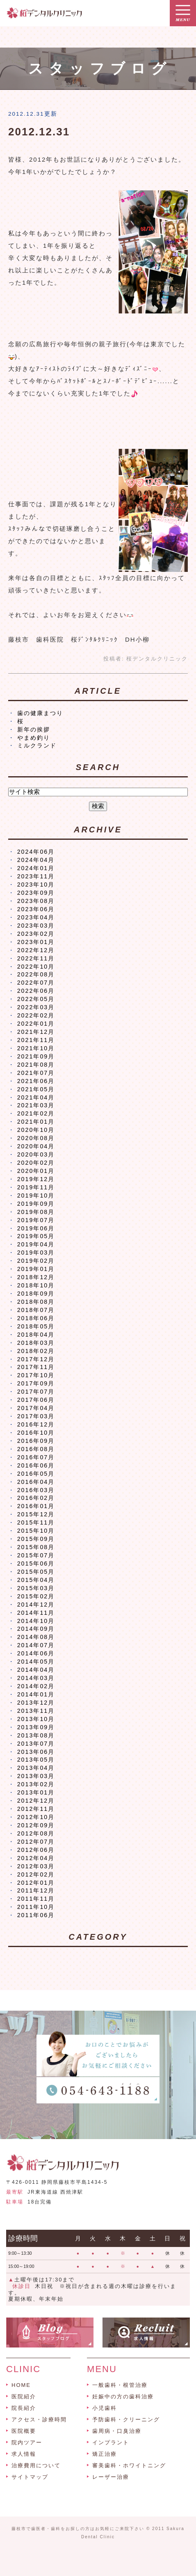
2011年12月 (36, 1890)
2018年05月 (36, 1326)
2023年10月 (36, 884)
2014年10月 (36, 1621)
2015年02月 (36, 1596)
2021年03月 (36, 1105)
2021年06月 (36, 1081)
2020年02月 (36, 1162)
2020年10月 (36, 1130)
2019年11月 (36, 1187)
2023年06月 (36, 909)
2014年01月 (36, 1694)
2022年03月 (36, 1007)
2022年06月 (36, 990)
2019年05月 (36, 1236)
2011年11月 (36, 1898)
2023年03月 (36, 925)
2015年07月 (36, 1555)
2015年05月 (36, 1571)
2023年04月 (36, 917)
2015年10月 (36, 1530)
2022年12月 (36, 950)
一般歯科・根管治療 (120, 2385)
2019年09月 (36, 1203)
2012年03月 (36, 1866)
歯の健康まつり (40, 713)
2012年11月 (36, 1809)
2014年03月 (36, 1678)
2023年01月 (36, 942)
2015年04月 (36, 1580)
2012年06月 (36, 1850)
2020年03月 (36, 1154)
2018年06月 (36, 1318)
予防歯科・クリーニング (126, 2419)
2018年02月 (36, 1351)
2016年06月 (36, 1465)
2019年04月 (36, 1244)
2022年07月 (36, 982)
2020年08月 (36, 1138)
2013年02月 (36, 1784)
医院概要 (23, 2431)
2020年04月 (36, 1146)
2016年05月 (36, 1473)
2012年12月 (36, 1800)
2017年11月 (36, 1367)
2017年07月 (36, 1391)
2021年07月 (36, 1073)
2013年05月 (36, 1759)
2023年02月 (36, 933)
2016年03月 (36, 1490)
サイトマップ (29, 2477)
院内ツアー (26, 2442)
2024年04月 (36, 860)
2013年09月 (36, 1727)
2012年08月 (36, 1833)
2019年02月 (36, 1260)
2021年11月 (36, 1040)
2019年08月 (36, 1212)
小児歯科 (104, 2408)
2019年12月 (36, 1179)
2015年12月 (36, 1514)
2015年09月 (36, 1539)
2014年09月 (36, 1628)
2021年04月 (36, 1097)
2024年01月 (36, 868)
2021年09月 (36, 1056)
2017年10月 (36, 1375)
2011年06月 (36, 1915)
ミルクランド (37, 745)
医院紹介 (23, 2396)
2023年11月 (36, 876)
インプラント (110, 2442)
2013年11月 (36, 1710)
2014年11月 (36, 1612)
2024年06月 (36, 851)
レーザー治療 (110, 2477)
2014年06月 (36, 1653)
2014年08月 (36, 1637)
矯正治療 (104, 2454)
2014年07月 (36, 1645)
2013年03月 (36, 1776)
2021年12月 (36, 1032)
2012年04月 (36, 1858)
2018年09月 (36, 1293)
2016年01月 (36, 1506)
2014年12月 (36, 1604)
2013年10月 (36, 1719)
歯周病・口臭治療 (116, 2431)
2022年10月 (36, 966)
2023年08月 (36, 901)
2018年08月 (36, 1301)
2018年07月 (36, 1310)
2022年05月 (36, 999)
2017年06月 (36, 1400)
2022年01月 (36, 1023)
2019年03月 (36, 1252)
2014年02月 (36, 1686)
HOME (21, 2385)
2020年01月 (36, 1171)
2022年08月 (36, 974)
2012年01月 (36, 1882)
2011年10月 (36, 1907)
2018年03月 (36, 1342)
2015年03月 (36, 1588)
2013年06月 (36, 1752)
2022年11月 (36, 958)
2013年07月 (36, 1743)
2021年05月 (36, 1089)
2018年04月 (36, 1334)
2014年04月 (36, 1669)
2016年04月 (36, 1482)
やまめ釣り (33, 737)
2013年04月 (36, 1768)
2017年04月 (36, 1408)
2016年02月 (36, 1498)
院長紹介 (23, 2408)
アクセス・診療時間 (39, 2419)
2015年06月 (36, 1563)
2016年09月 (36, 1441)
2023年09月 (36, 892)
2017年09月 (36, 1383)
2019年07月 (36, 1220)
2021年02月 (36, 1113)
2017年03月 (36, 1416)
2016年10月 (36, 1432)
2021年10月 (36, 1048)
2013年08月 (36, 1735)
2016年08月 (36, 1449)
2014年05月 (36, 1661)
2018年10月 (36, 1285)
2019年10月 (36, 1195)
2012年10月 (36, 1817)
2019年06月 (36, 1228)
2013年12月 (36, 1702)
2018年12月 (36, 1277)
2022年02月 (36, 1015)
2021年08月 (36, 1064)
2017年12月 (36, 1359)
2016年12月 (36, 1424)
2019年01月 (36, 1269)
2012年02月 (36, 1874)
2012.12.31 (39, 132)
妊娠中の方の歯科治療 (123, 2396)
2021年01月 (36, 1121)
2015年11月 (36, 1522)
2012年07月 (36, 1841)
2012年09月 (36, 1825)
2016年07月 (36, 1457)
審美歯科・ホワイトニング (129, 2465)
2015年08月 (36, 1547)
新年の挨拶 (33, 729)
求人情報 (23, 2454)
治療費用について (36, 2465)
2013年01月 (36, 1792)
